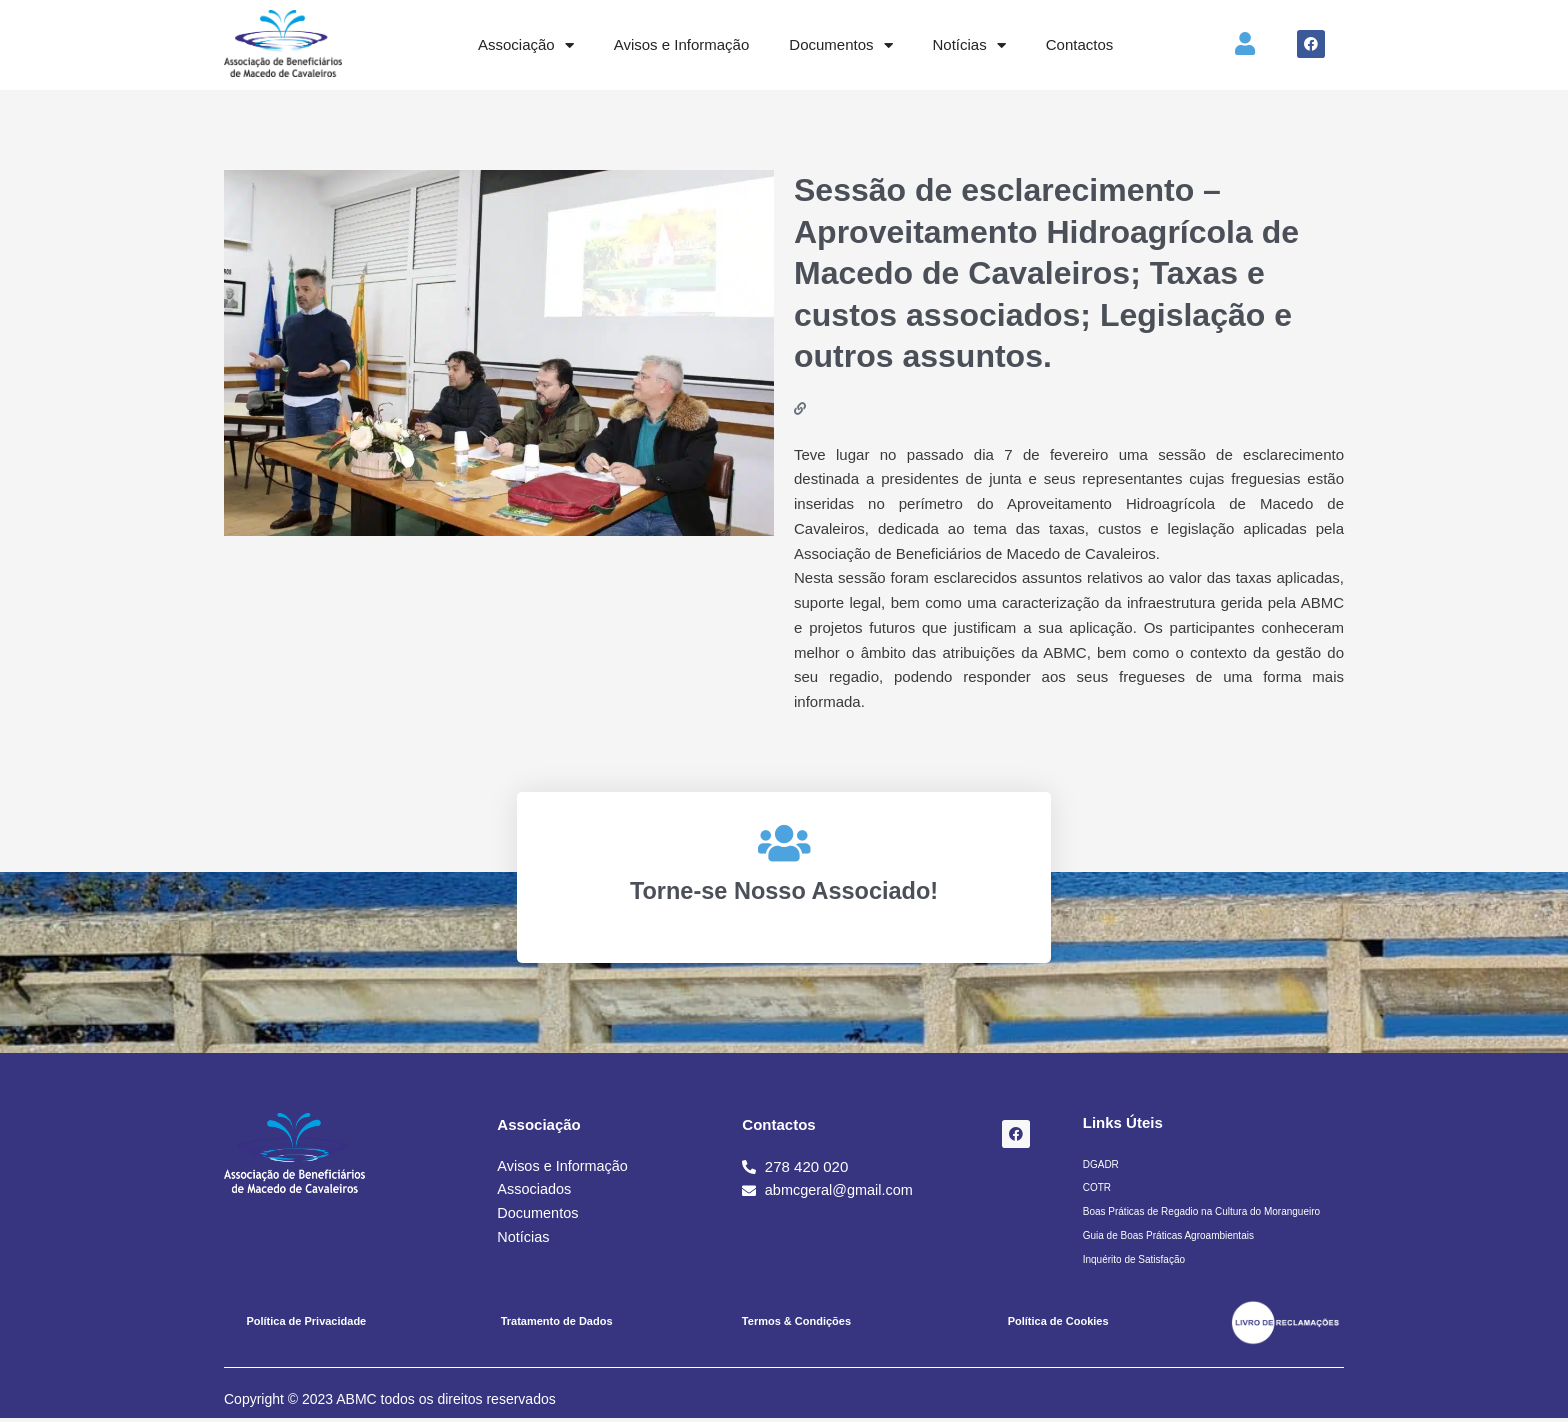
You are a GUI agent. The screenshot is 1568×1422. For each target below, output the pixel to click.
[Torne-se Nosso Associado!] (784, 843)
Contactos (1080, 44)
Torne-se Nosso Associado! (784, 890)
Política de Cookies (1058, 1325)
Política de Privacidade (306, 1325)
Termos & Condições (796, 1325)
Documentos (840, 45)
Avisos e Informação (682, 44)
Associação (526, 45)
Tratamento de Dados (557, 1325)
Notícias (969, 45)
